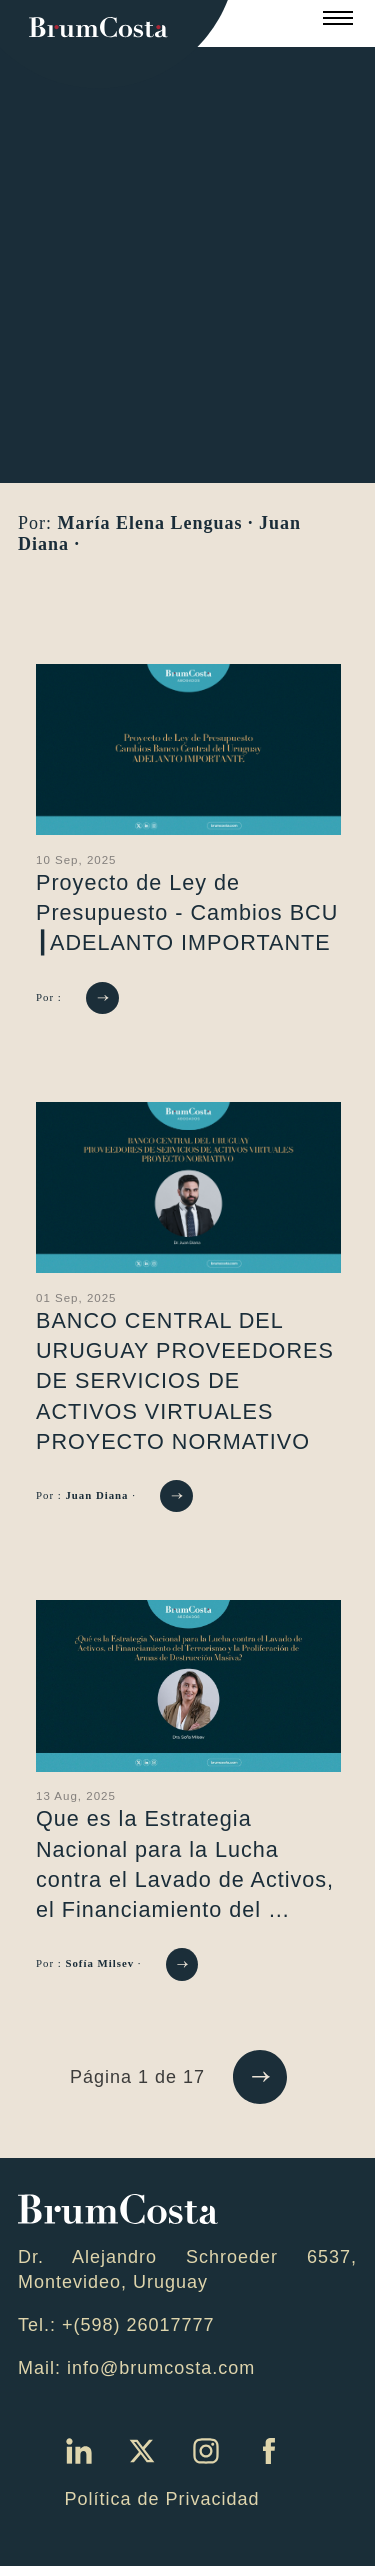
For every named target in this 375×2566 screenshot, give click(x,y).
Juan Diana (98, 1495)
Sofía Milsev (101, 1963)
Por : (50, 996)
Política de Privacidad (161, 2499)
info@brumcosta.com (161, 2368)
